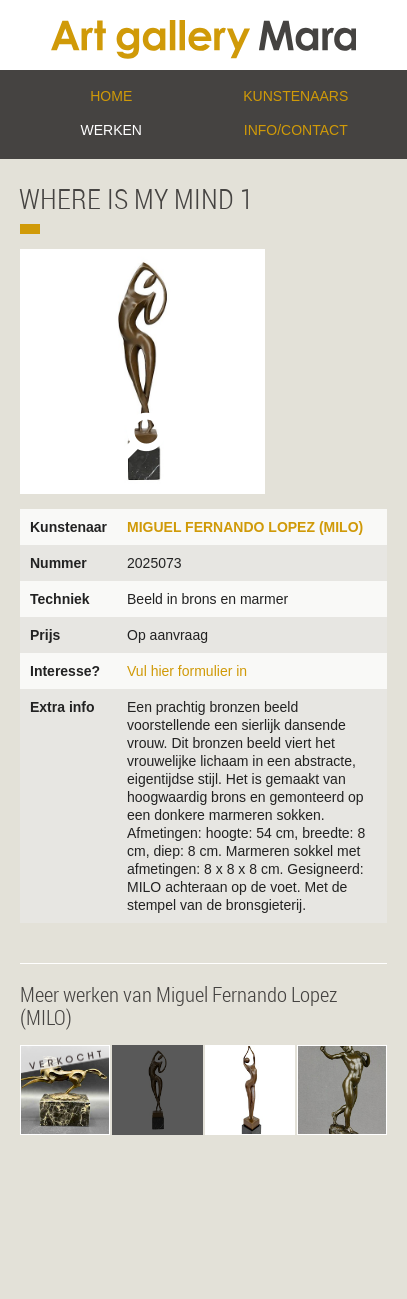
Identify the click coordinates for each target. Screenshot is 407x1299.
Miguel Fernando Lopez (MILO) (245, 527)
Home (111, 96)
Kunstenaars (295, 96)
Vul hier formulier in (187, 671)
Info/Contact (296, 130)
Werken (111, 130)
